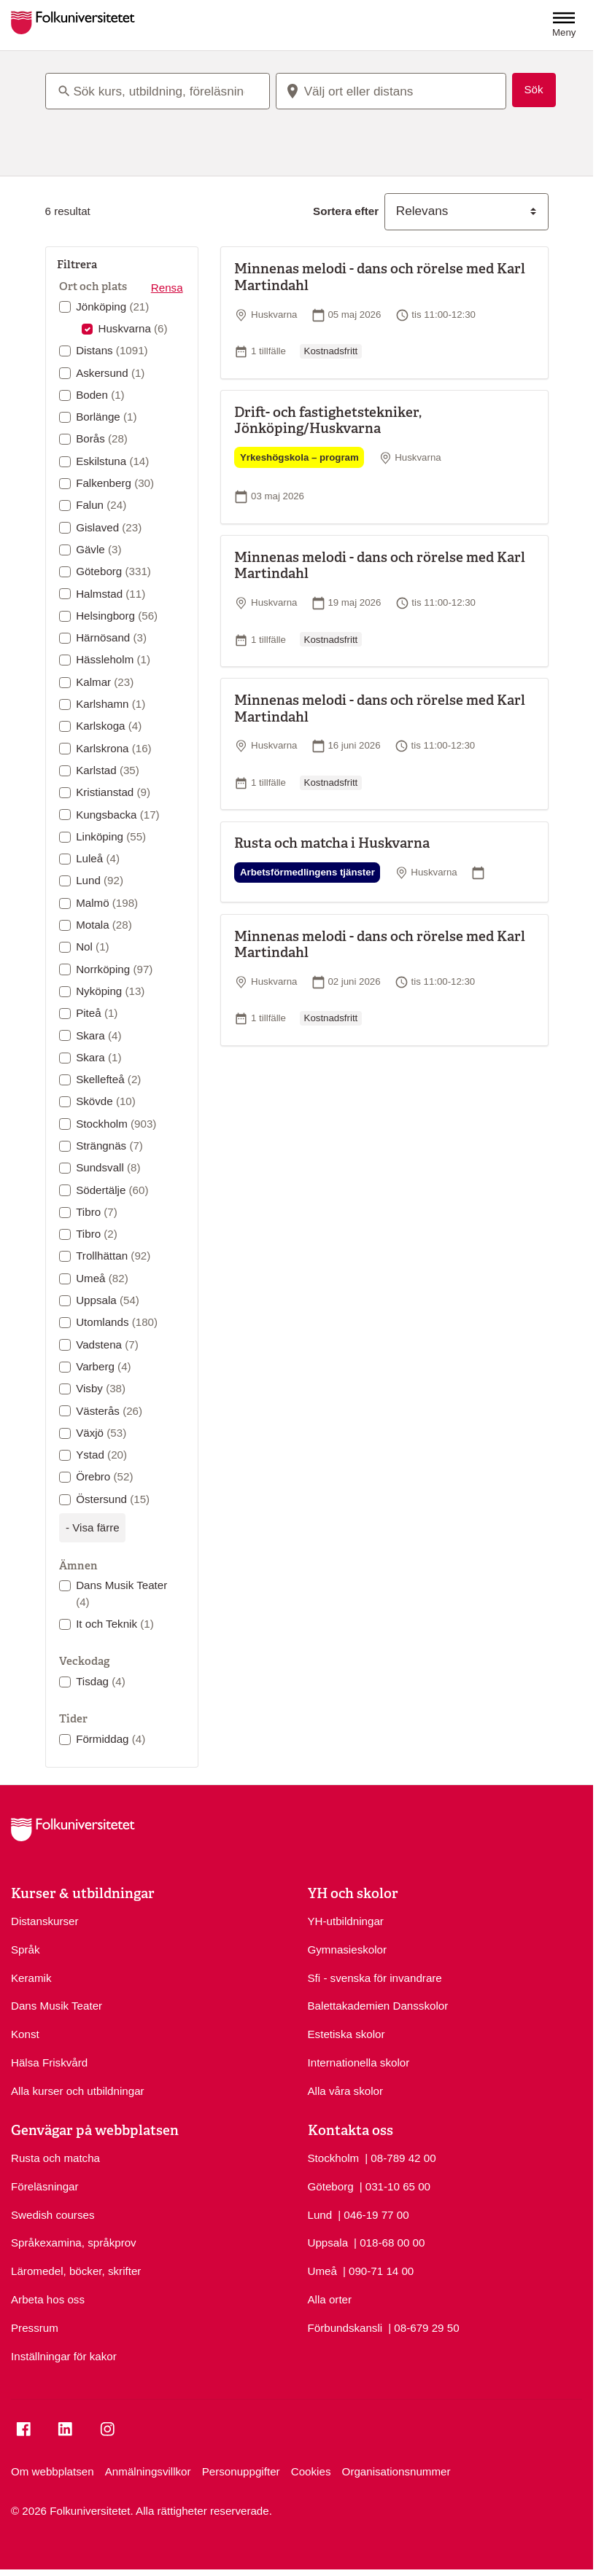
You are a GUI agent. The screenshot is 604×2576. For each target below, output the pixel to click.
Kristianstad (113, 792)
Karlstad (107, 770)
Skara (98, 1035)
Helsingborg (117, 615)
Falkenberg (115, 483)
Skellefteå (108, 1079)
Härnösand (111, 637)
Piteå (96, 1013)
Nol (92, 946)
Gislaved (109, 527)
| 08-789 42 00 (400, 2157)
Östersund (113, 1499)
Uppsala (107, 1300)
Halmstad (110, 594)
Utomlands (117, 1322)
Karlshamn (110, 704)
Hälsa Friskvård (49, 2062)
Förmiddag (110, 1739)
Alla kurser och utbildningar (77, 2091)
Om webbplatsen (52, 2471)
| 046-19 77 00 (373, 2214)
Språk (25, 1949)
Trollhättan (113, 1255)
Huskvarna (132, 328)
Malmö (107, 903)
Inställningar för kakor (64, 2356)
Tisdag (100, 1681)
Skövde (106, 1101)
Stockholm (116, 1123)
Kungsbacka (117, 814)
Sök (533, 89)
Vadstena (107, 1344)
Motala (104, 924)
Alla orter (330, 2299)
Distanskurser (45, 1921)
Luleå (98, 858)
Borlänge (106, 416)
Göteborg (113, 571)
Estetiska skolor (346, 2034)
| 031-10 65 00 (395, 2186)
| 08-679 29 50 (423, 2327)
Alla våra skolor (346, 2091)
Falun (101, 505)
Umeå (102, 1278)
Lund (99, 880)
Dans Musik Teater (121, 1593)
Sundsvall (108, 1167)
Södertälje (112, 1190)
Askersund (110, 373)
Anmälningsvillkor (148, 2471)
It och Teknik (115, 1623)
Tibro (96, 1212)
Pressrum (34, 2328)
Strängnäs (109, 1145)
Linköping (111, 836)
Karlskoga (109, 725)
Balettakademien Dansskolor (378, 2005)
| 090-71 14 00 (378, 2270)
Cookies (311, 2471)
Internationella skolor (359, 2062)
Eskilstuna (112, 461)
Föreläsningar (45, 2186)
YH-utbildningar (346, 1921)
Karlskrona (114, 748)
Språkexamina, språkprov (73, 2242)
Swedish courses (52, 2215)
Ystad (101, 1454)
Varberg (103, 1366)
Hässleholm (113, 659)
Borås (102, 438)
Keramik (31, 1978)
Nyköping (110, 991)
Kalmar (104, 682)
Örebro (104, 1476)
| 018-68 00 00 (389, 2242)
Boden (100, 395)
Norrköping (114, 969)
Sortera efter (346, 211)
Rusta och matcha (55, 2158)
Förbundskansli (345, 2328)
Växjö (101, 1432)
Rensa (167, 287)
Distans (111, 350)
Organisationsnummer (396, 2471)
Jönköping (112, 306)
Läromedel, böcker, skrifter (76, 2271)
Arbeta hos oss (48, 2299)
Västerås (109, 1411)
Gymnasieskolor (347, 1949)
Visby (100, 1388)
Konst (25, 2034)
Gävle (98, 549)
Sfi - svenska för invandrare (375, 1978)
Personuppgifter (241, 2471)
